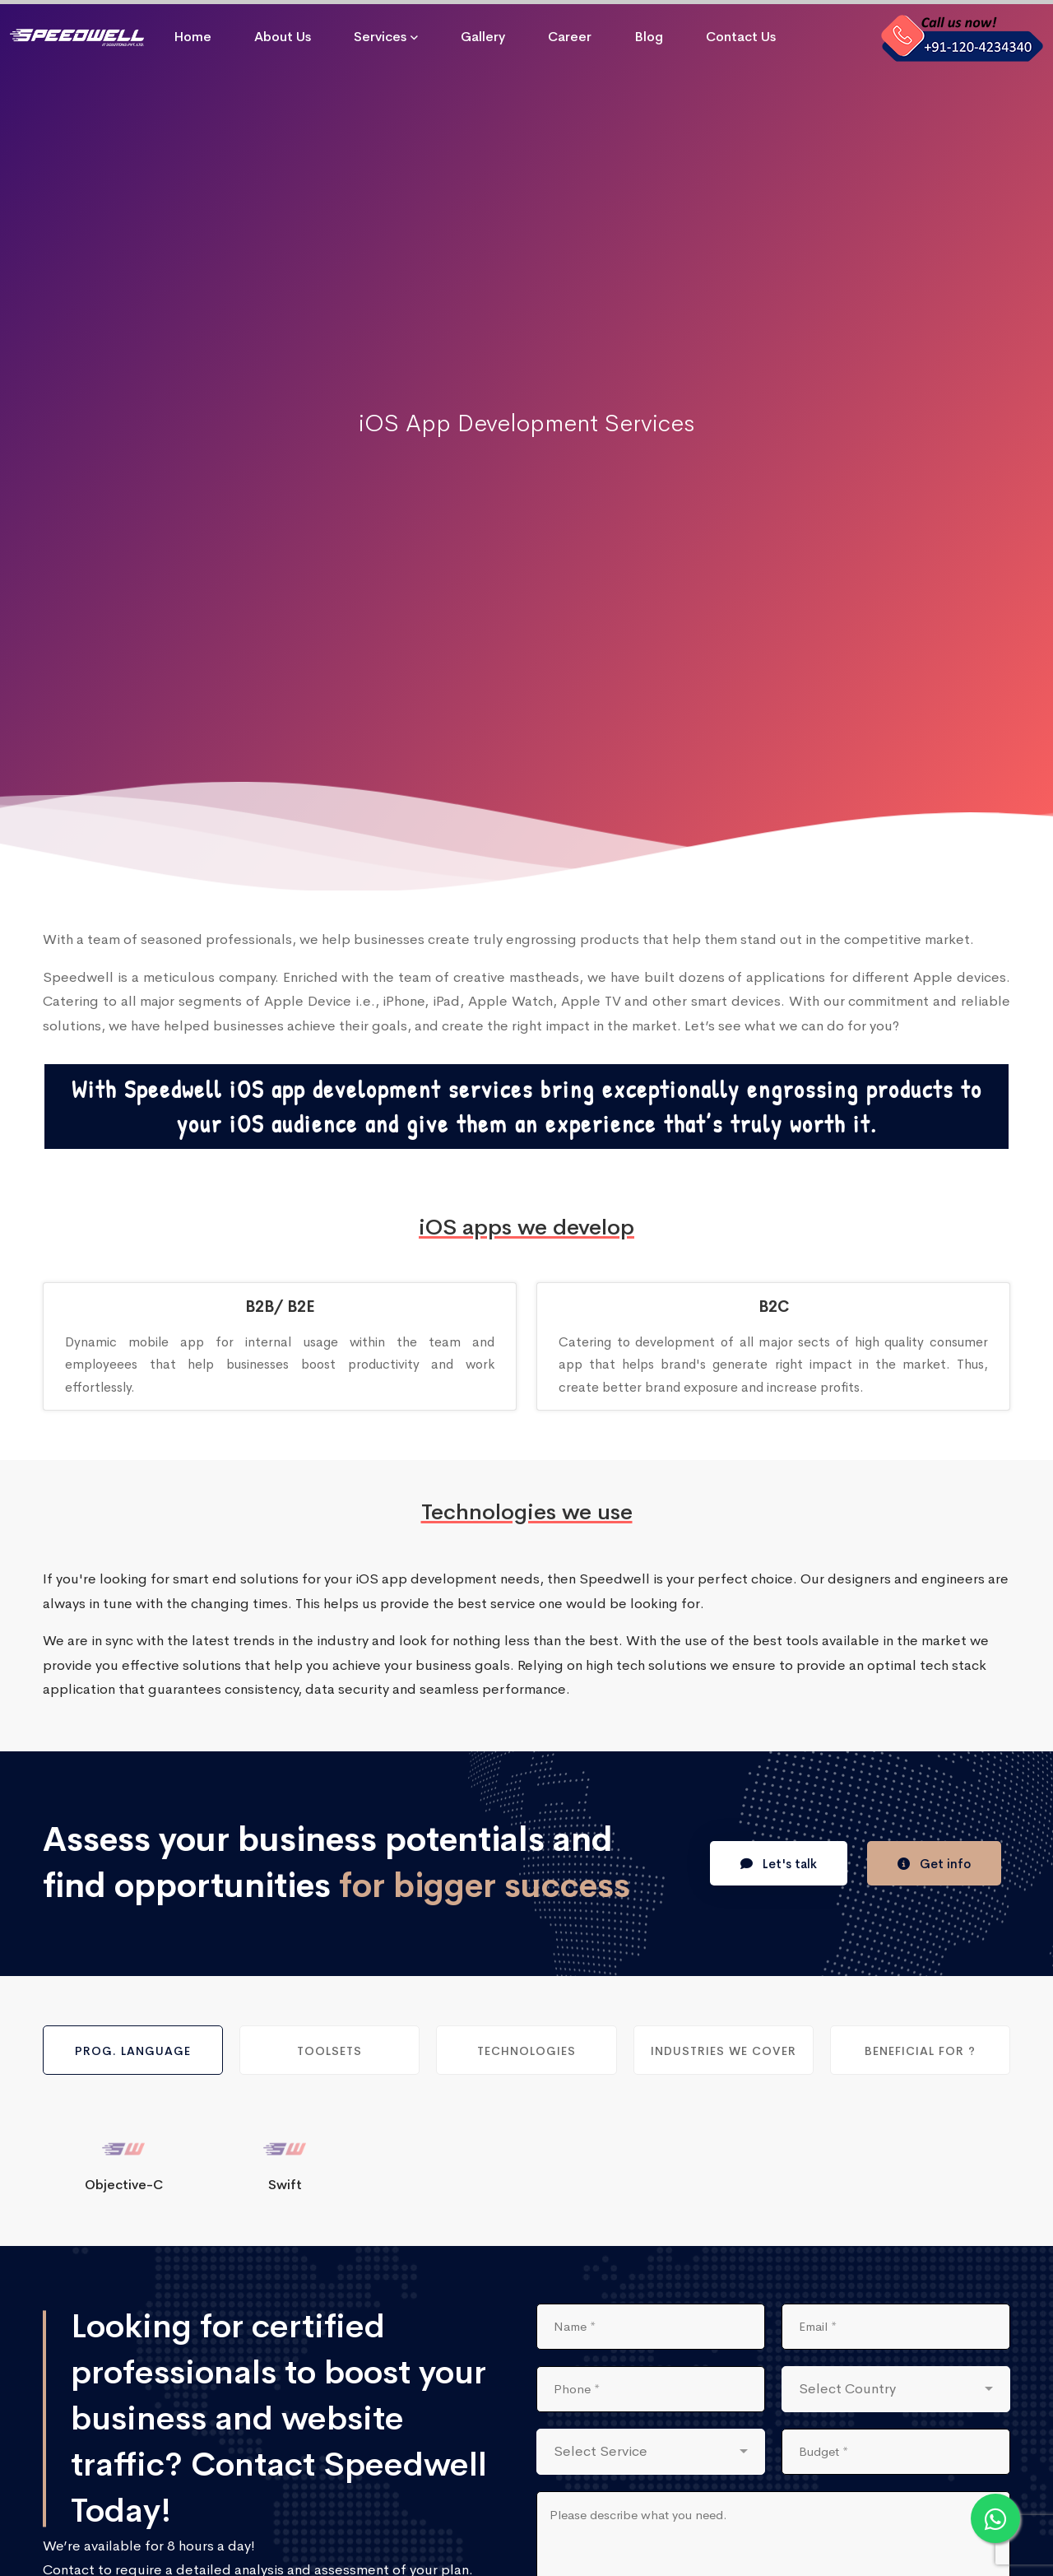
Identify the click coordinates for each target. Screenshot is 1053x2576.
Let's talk (778, 1864)
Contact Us (741, 36)
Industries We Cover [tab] (723, 2051)
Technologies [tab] (526, 2051)
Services (380, 36)
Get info (934, 1864)
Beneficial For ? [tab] (920, 2051)
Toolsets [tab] (329, 2051)
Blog (648, 36)
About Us (282, 36)
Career (569, 36)
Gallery (483, 36)
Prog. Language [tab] (133, 2051)
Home (192, 36)
